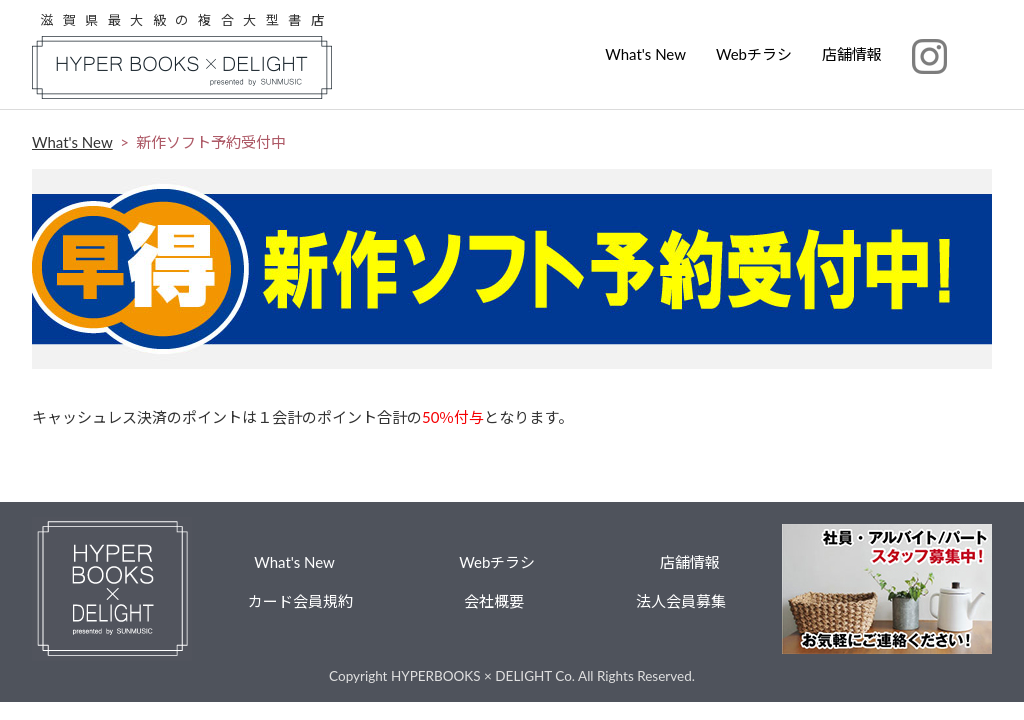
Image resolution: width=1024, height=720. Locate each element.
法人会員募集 (681, 601)
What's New (645, 54)
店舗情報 (852, 54)
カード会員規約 (300, 601)
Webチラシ (754, 54)
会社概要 (494, 601)
